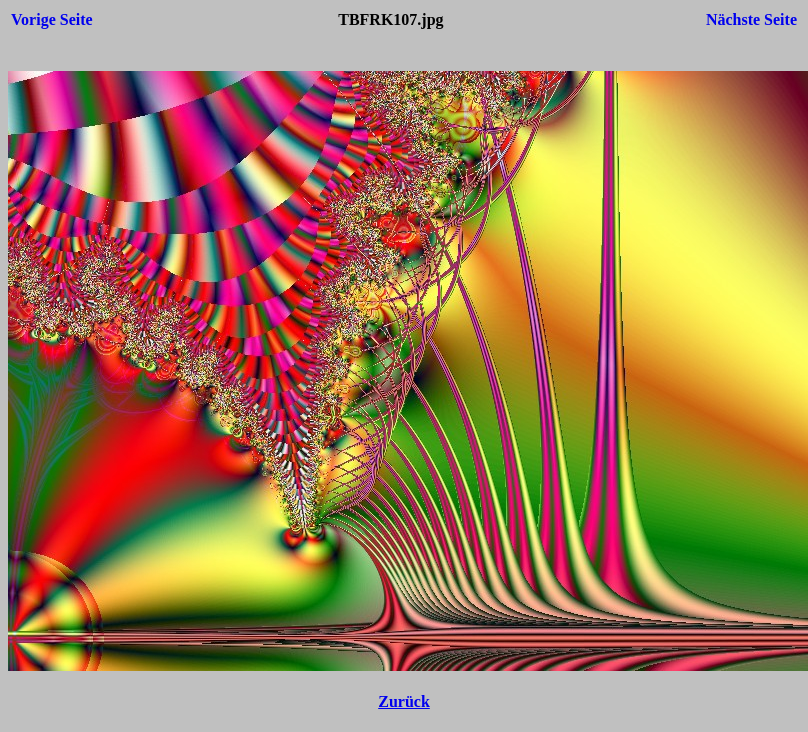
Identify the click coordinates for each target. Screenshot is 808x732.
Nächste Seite (751, 19)
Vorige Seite (52, 19)
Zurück (404, 701)
